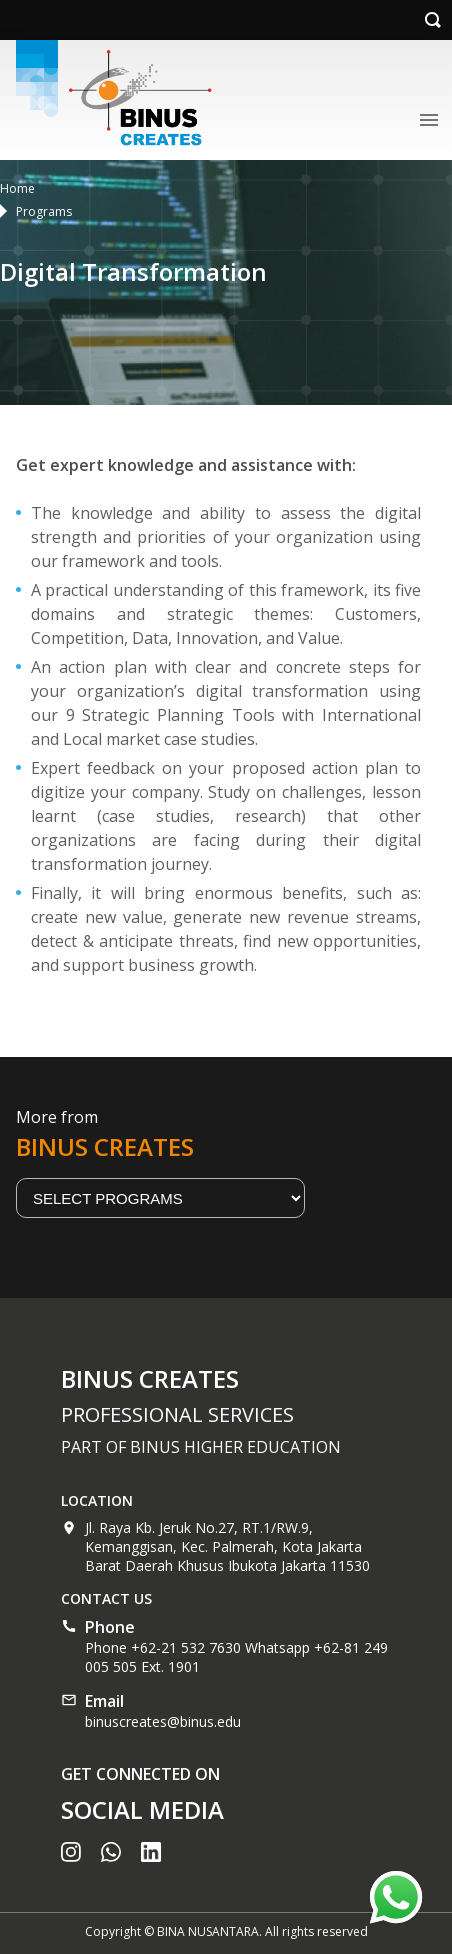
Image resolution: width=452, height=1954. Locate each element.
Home (17, 188)
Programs (44, 211)
